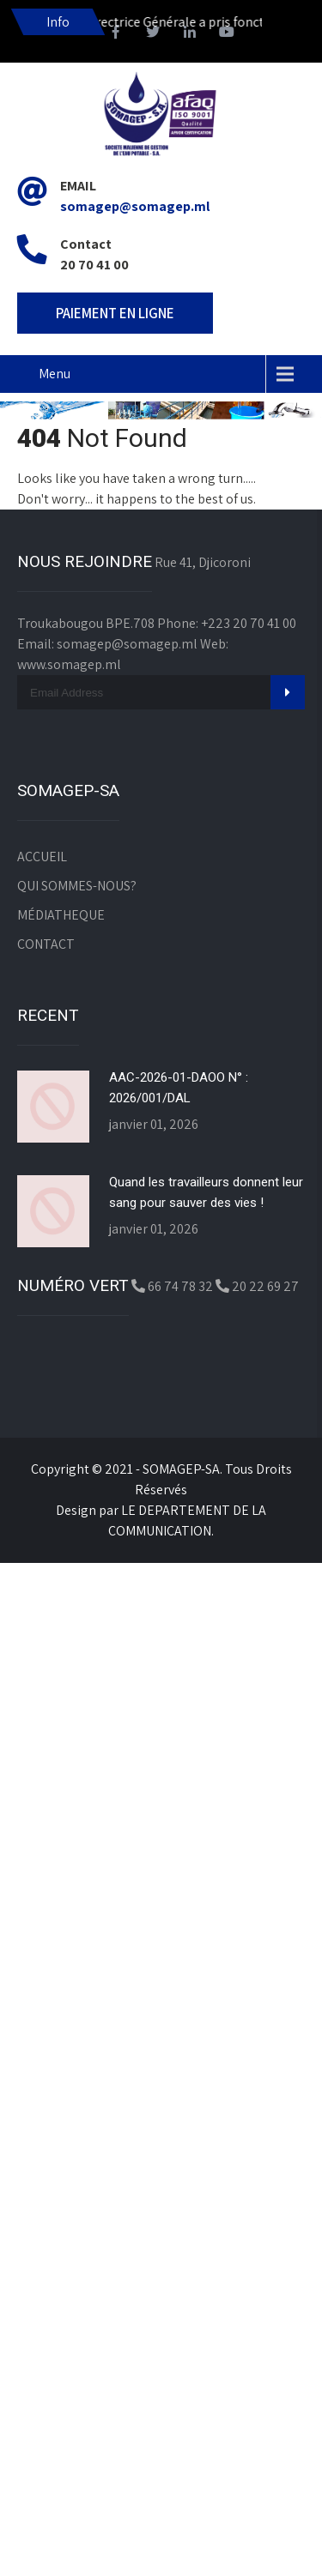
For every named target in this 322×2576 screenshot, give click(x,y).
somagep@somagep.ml (135, 206)
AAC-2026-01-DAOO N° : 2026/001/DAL (178, 1088)
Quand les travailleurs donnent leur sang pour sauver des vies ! (206, 1192)
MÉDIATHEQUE (61, 915)
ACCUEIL (42, 857)
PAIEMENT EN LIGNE (115, 313)
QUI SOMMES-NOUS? (77, 886)
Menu (54, 374)
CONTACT (46, 944)
